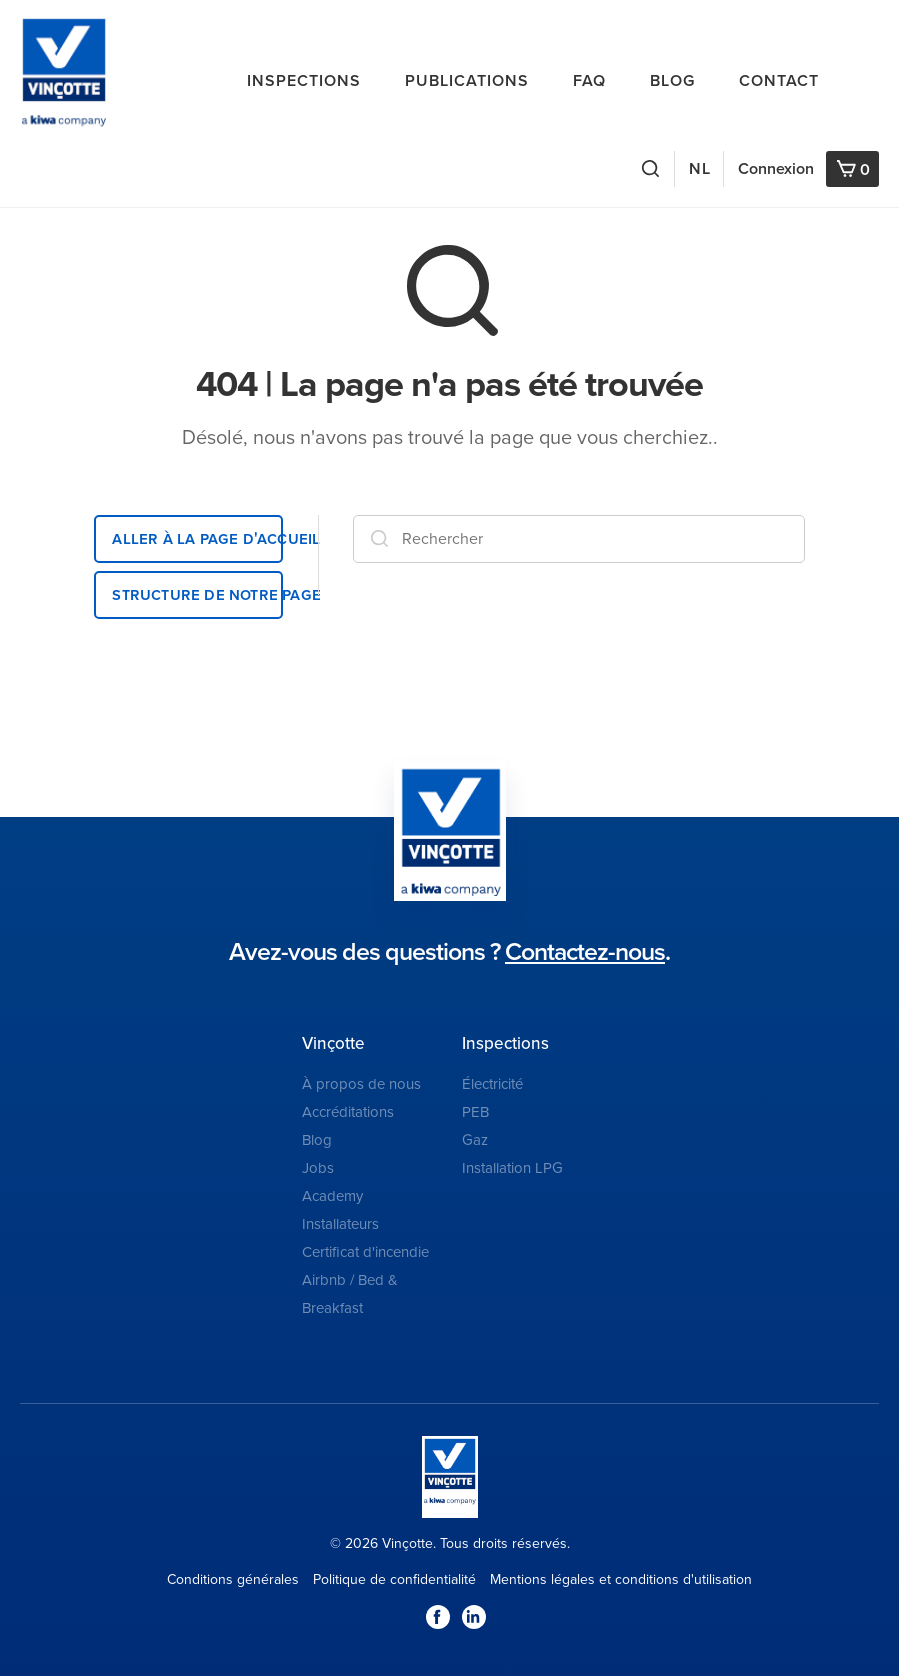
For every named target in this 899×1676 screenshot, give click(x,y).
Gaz (475, 1140)
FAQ (589, 81)
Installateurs (340, 1224)
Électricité (492, 1084)
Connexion (776, 169)
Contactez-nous (585, 952)
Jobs (318, 1168)
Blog (672, 81)
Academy (332, 1196)
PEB (475, 1112)
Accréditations (348, 1112)
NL (700, 169)
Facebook (438, 1617)
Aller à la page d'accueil (197, 538)
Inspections (304, 81)
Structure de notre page (197, 594)
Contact (779, 81)
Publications (467, 81)
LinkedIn (474, 1617)
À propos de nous (361, 1084)
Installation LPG (512, 1168)
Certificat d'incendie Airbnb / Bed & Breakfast (365, 1280)
